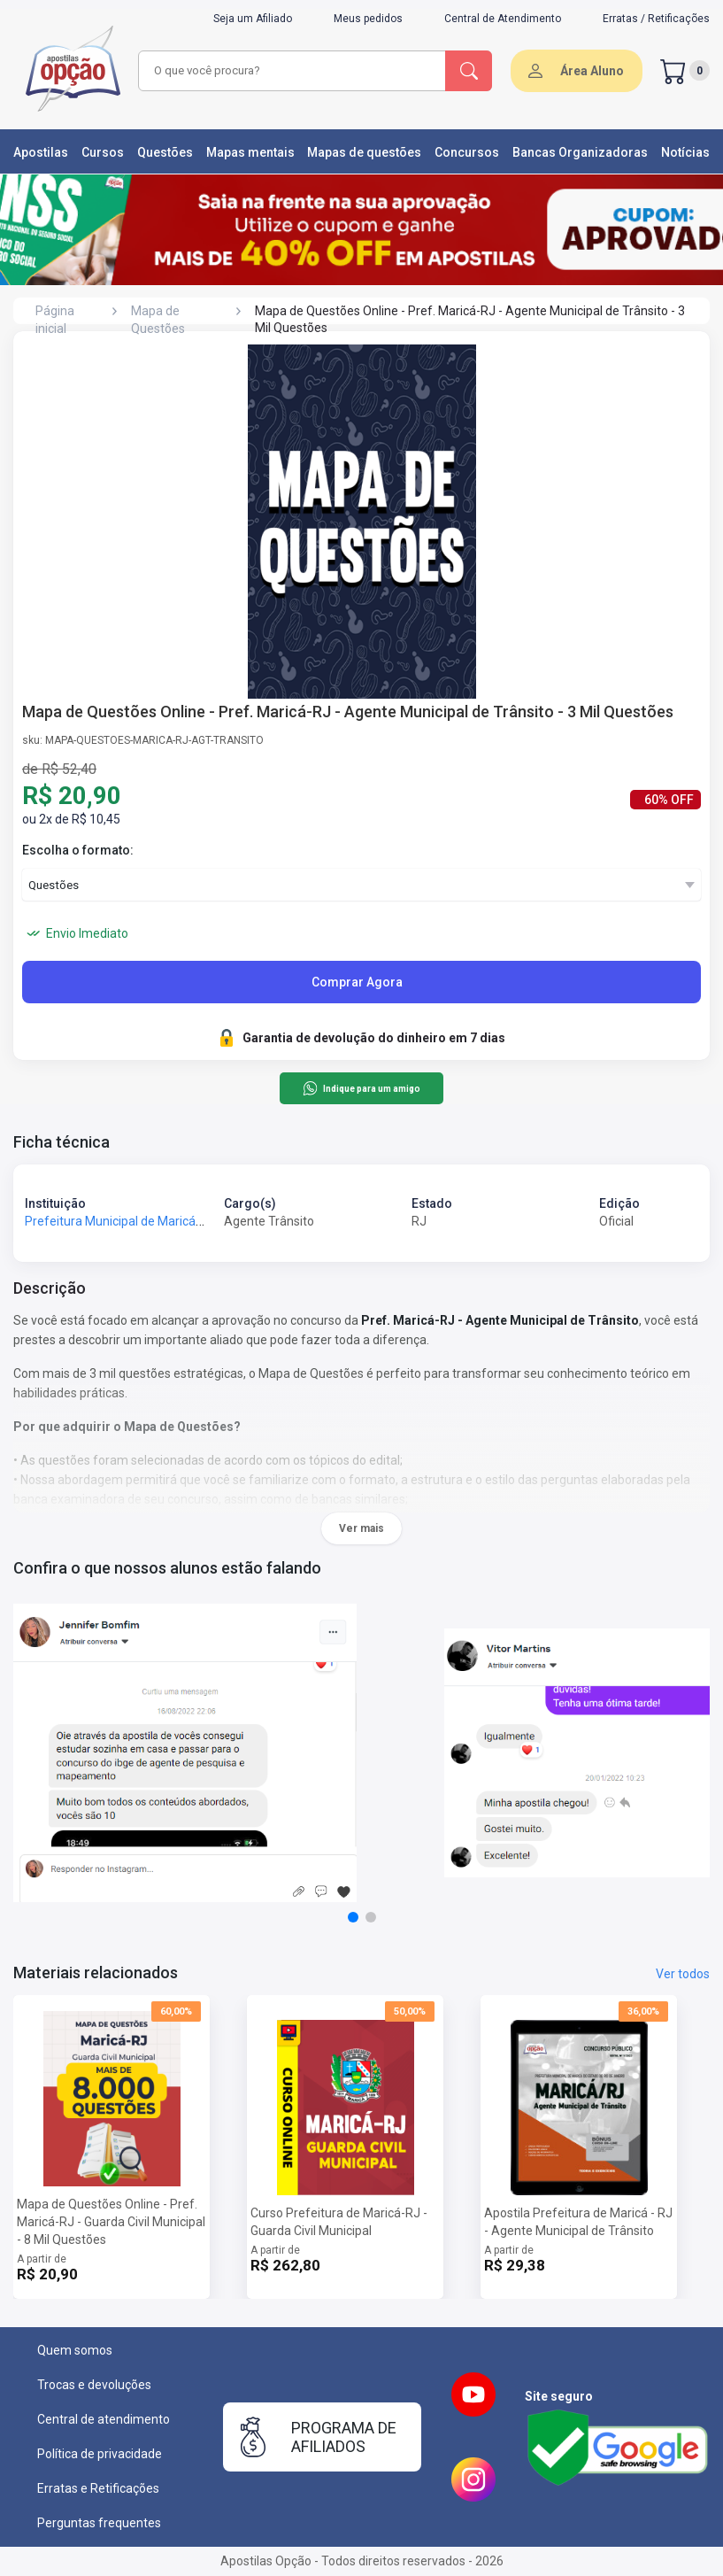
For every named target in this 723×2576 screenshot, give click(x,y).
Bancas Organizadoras (580, 152)
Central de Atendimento (502, 18)
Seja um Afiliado (252, 18)
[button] (353, 1917)
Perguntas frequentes (99, 2523)
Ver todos (683, 1974)
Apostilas (40, 152)
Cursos (102, 152)
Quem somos (74, 2350)
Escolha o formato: (78, 850)
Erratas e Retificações (98, 2488)
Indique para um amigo (361, 1088)
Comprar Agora (357, 982)
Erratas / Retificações (656, 18)
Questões (165, 152)
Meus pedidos (368, 18)
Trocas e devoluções (94, 2385)
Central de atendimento (103, 2419)
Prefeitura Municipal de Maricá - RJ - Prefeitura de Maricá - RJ (197, 1221)
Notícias (685, 152)
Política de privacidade (99, 2454)
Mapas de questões (364, 152)
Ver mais (361, 1528)
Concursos (467, 152)
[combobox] (292, 70)
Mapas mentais (250, 152)
